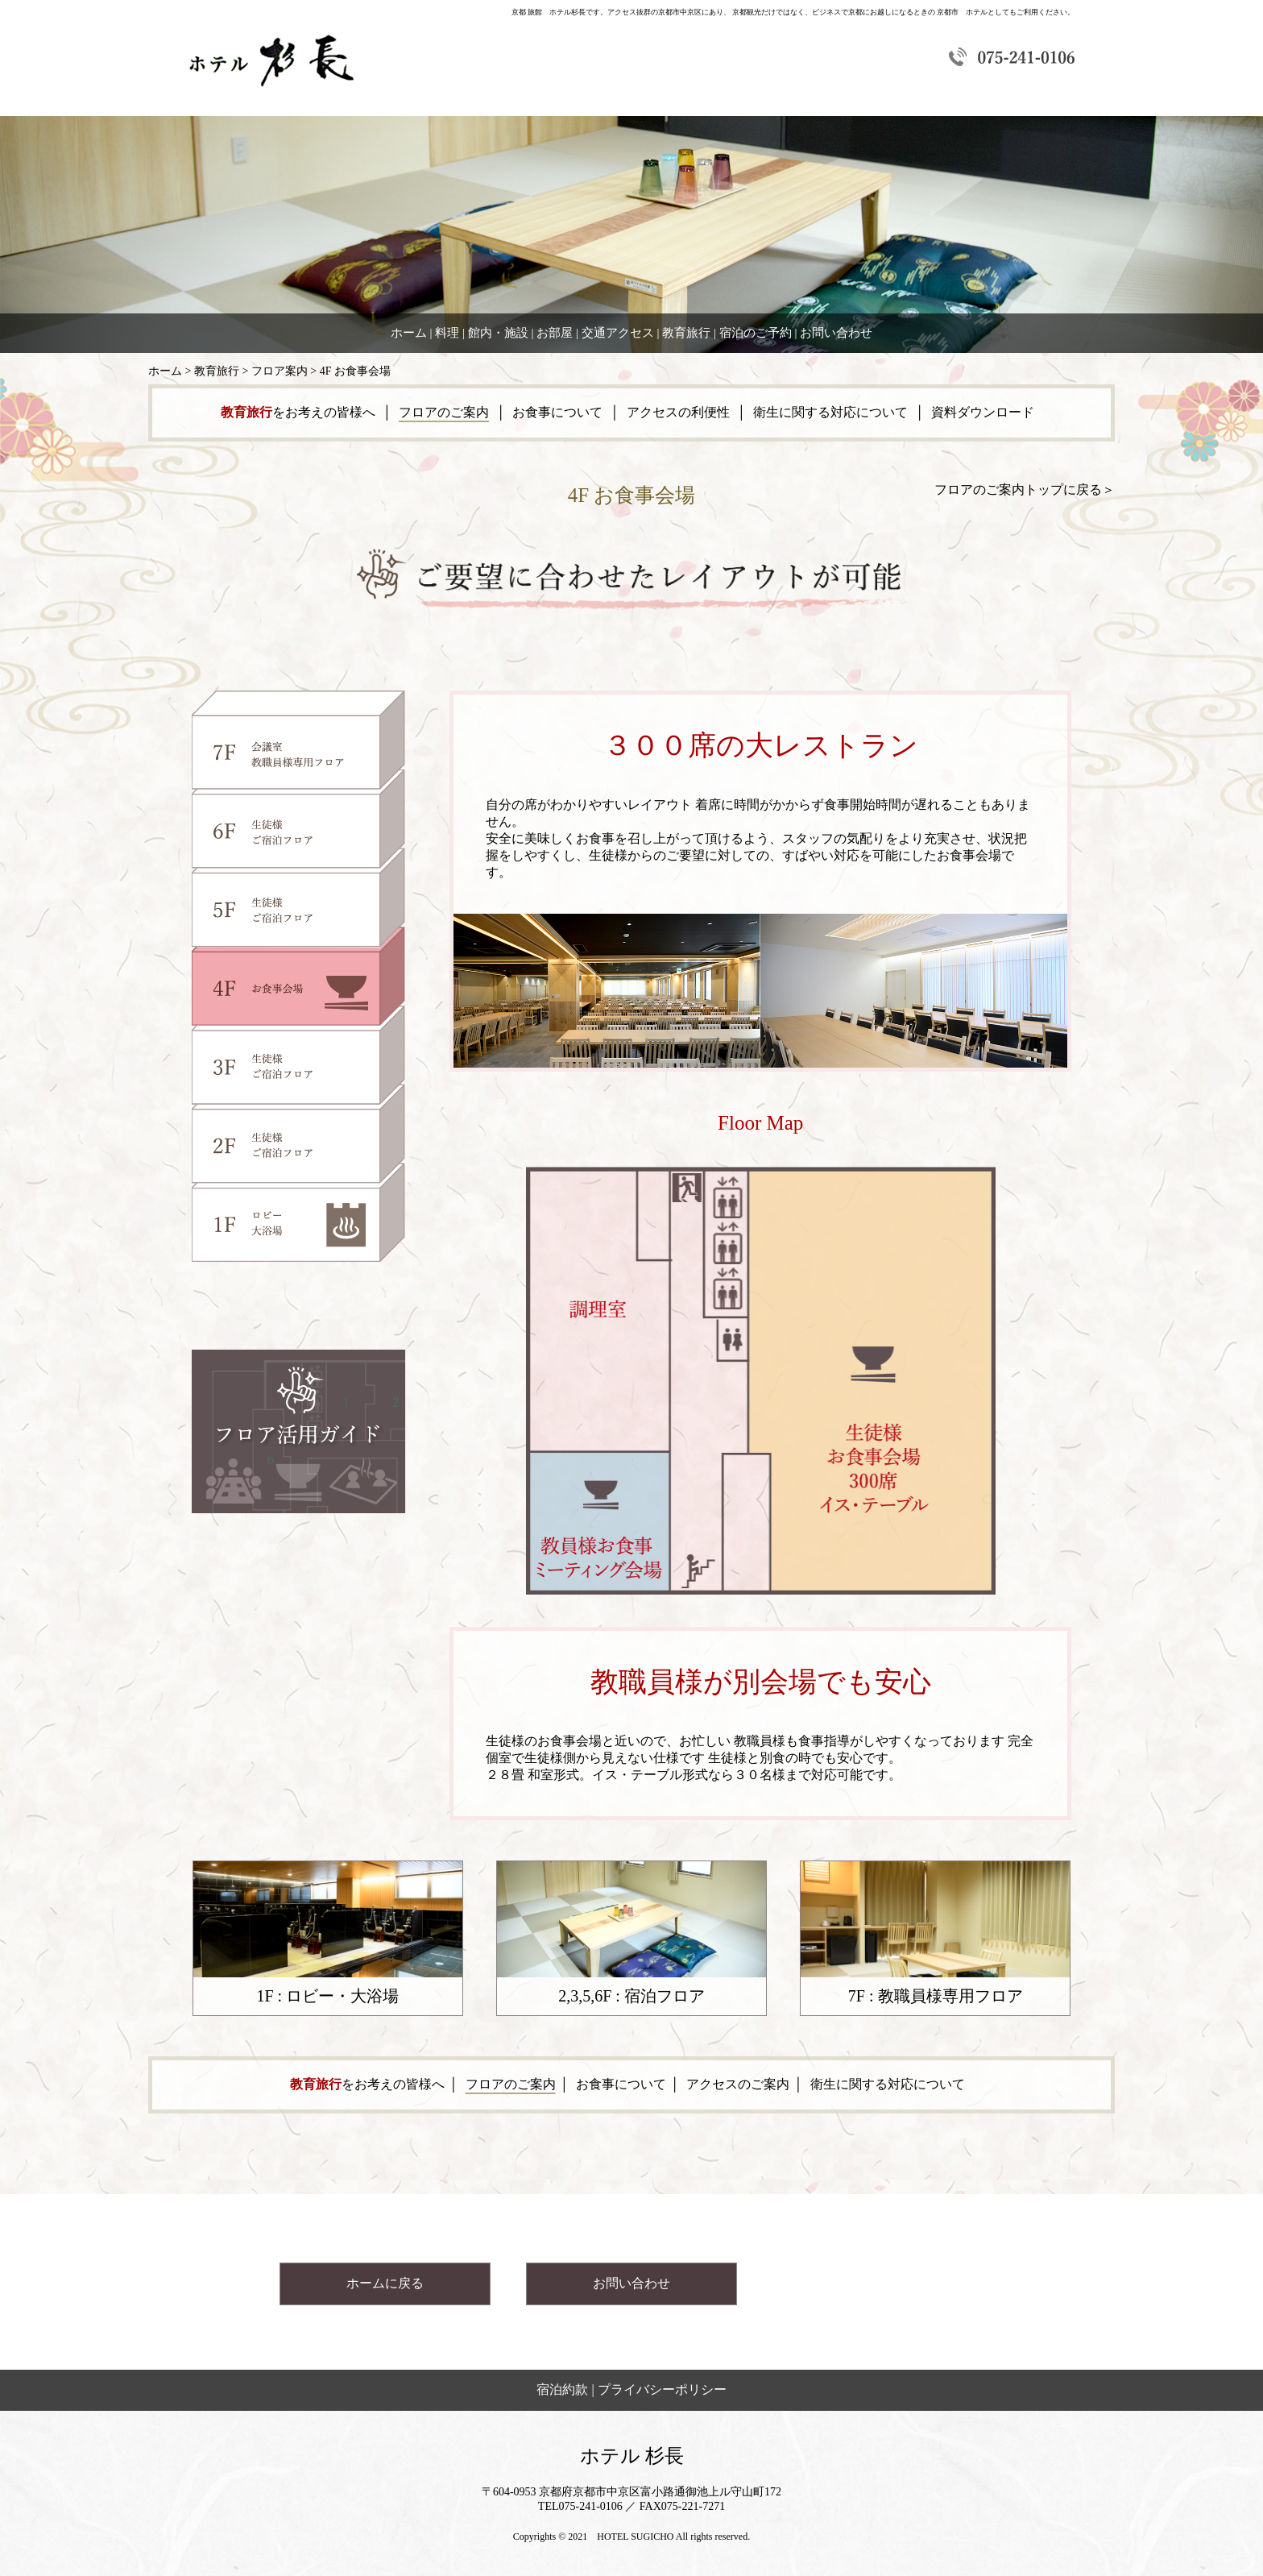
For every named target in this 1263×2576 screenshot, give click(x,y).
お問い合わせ (836, 332)
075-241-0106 (591, 2506)
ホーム (409, 332)
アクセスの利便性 (678, 412)
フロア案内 (279, 371)
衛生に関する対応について (830, 412)
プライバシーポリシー (662, 2389)
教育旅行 (686, 332)
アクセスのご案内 (737, 2084)
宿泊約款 (562, 2389)
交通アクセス (618, 332)
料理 (447, 332)
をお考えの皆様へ (300, 412)
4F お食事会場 (355, 371)
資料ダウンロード (982, 412)
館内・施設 (498, 332)
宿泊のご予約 (755, 332)
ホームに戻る (385, 2283)
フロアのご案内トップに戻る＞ (1024, 489)
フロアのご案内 (444, 412)
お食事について (557, 412)
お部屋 (554, 332)
